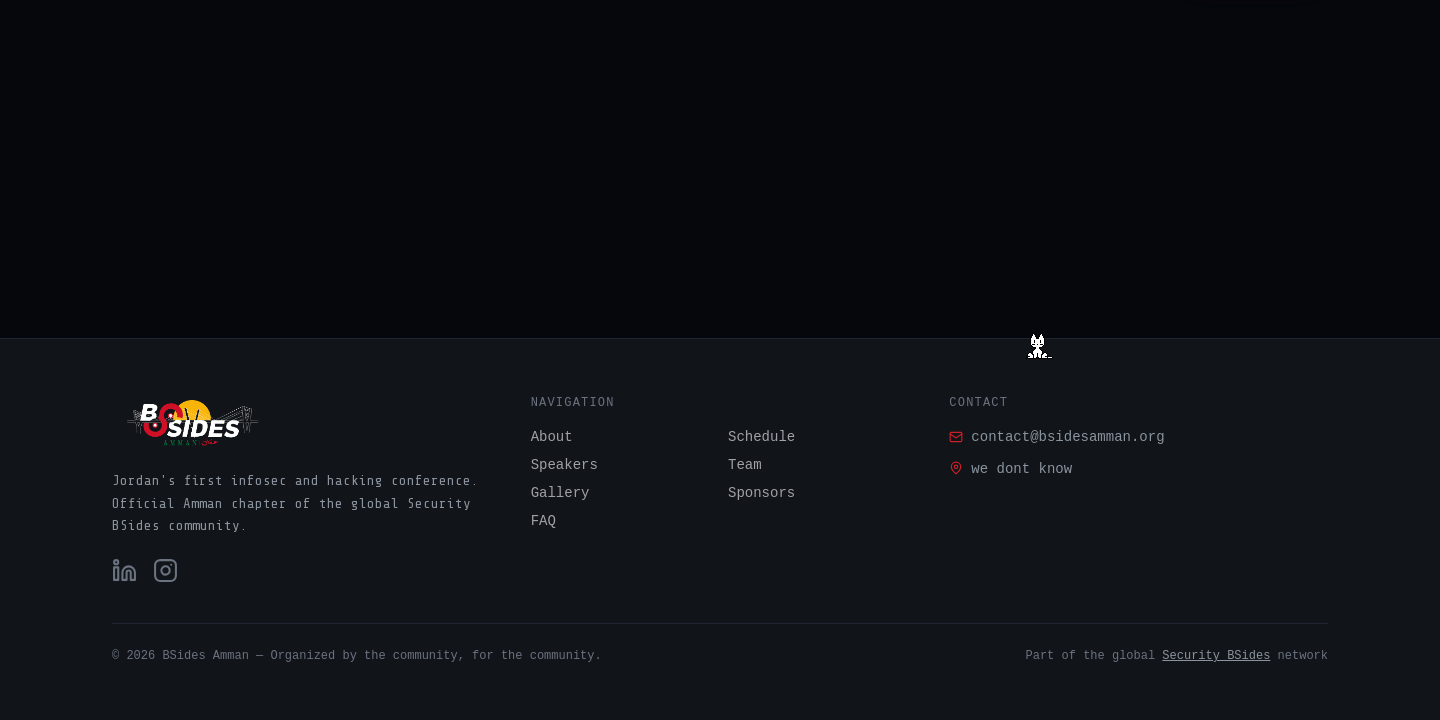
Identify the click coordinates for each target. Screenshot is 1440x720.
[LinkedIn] (124, 570)
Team (745, 465)
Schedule (761, 437)
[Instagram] (165, 570)
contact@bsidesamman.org (1056, 437)
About (552, 437)
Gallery (560, 493)
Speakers (564, 465)
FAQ (543, 521)
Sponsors (761, 493)
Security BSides (1216, 656)
